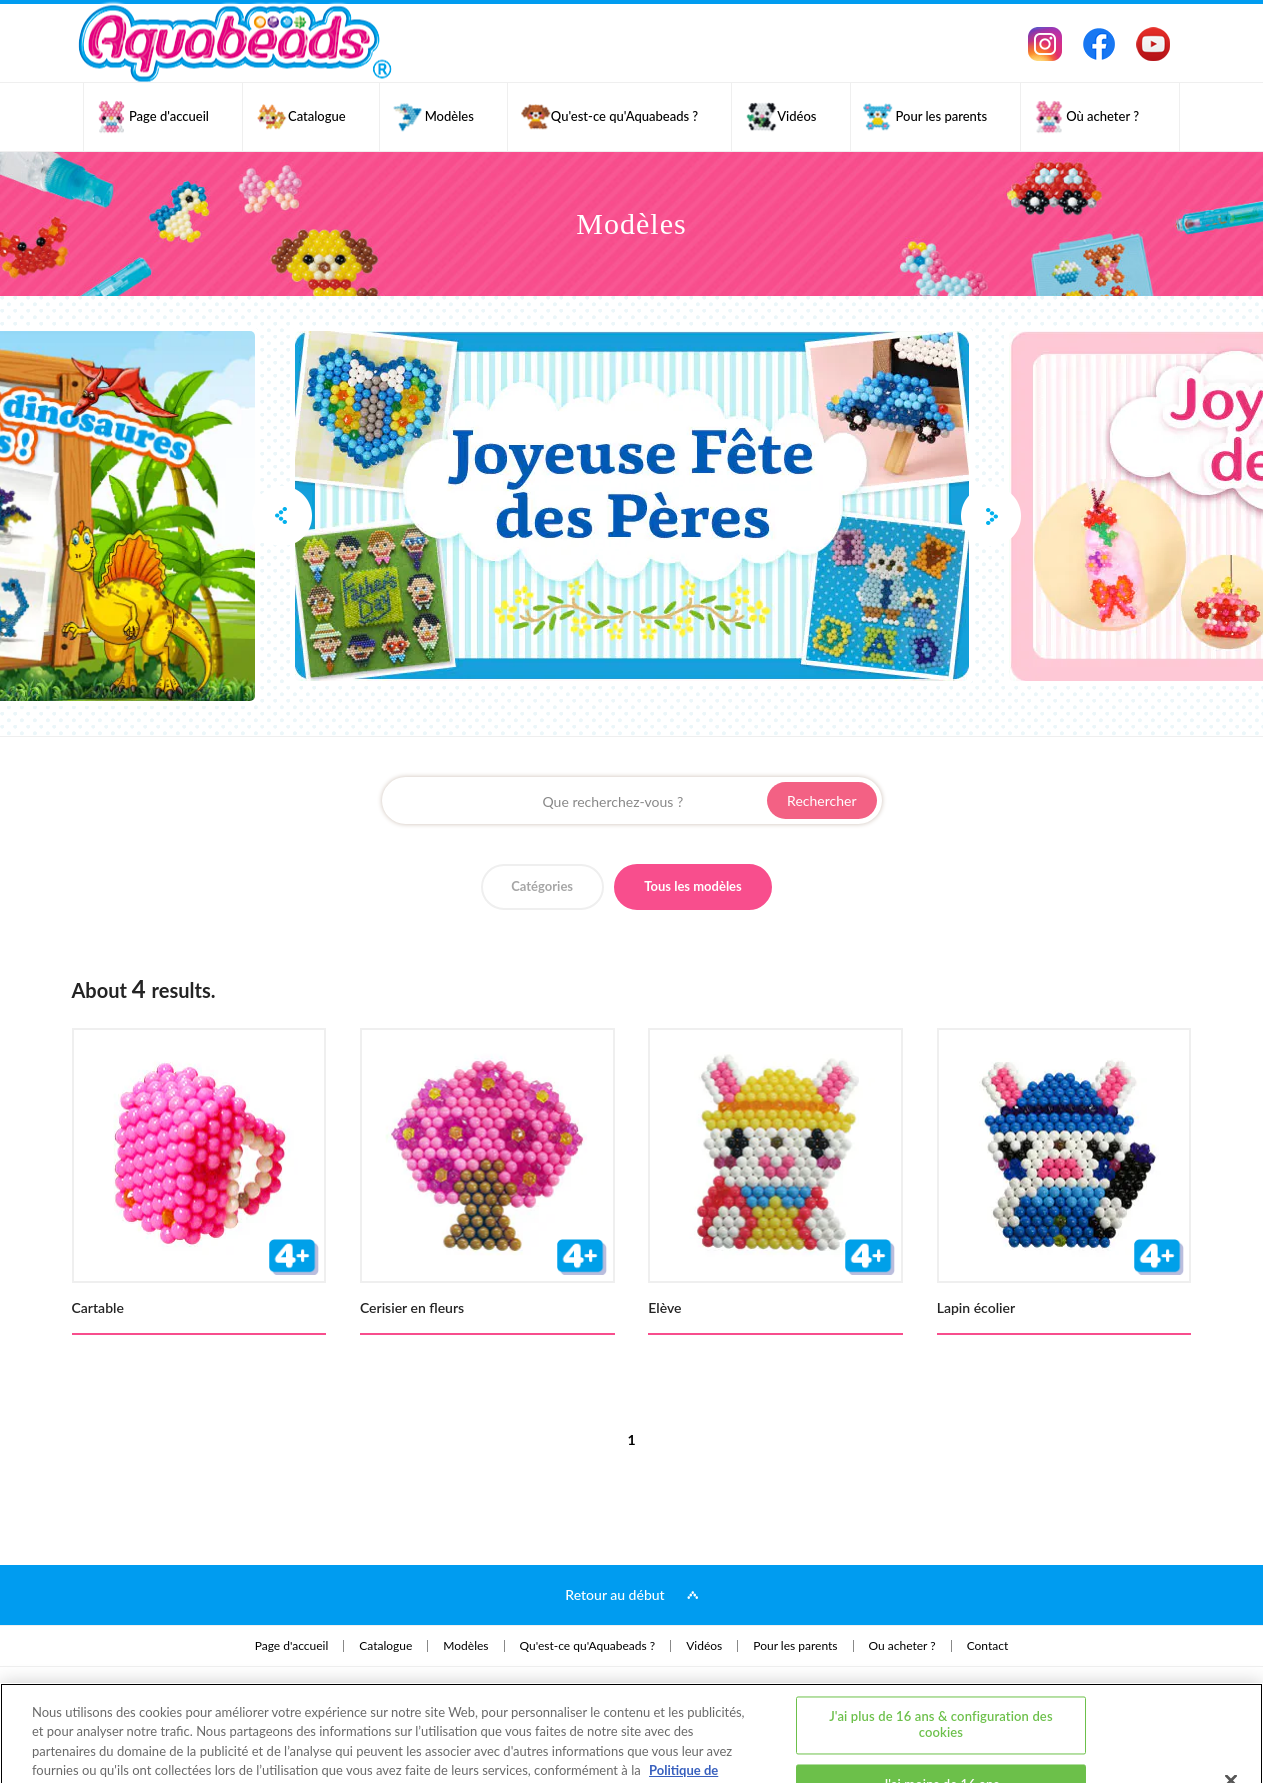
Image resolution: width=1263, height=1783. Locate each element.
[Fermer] (1231, 1705)
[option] (632, 506)
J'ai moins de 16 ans (941, 1708)
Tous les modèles (693, 886)
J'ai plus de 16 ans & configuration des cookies (941, 1649)
